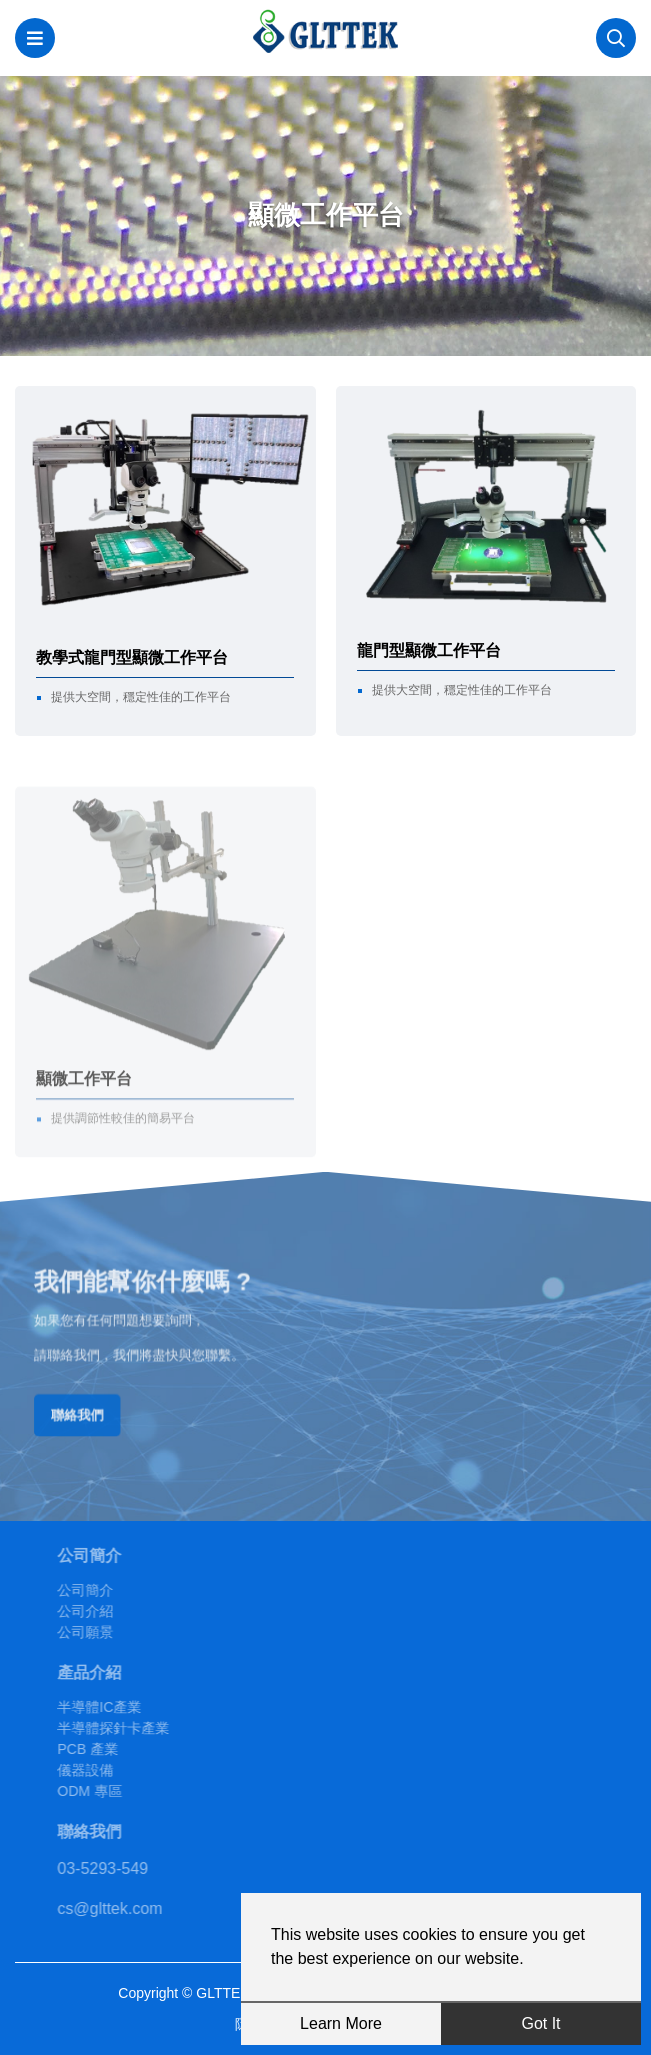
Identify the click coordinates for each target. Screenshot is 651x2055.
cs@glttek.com (142, 1908)
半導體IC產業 (132, 1707)
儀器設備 (118, 1770)
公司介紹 (118, 1611)
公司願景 (118, 1632)
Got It (540, 2023)
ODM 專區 (122, 1791)
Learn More (341, 2023)
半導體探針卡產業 (146, 1728)
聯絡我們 (106, 1407)
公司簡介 (118, 1590)
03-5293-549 (135, 1868)
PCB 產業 (120, 1749)
